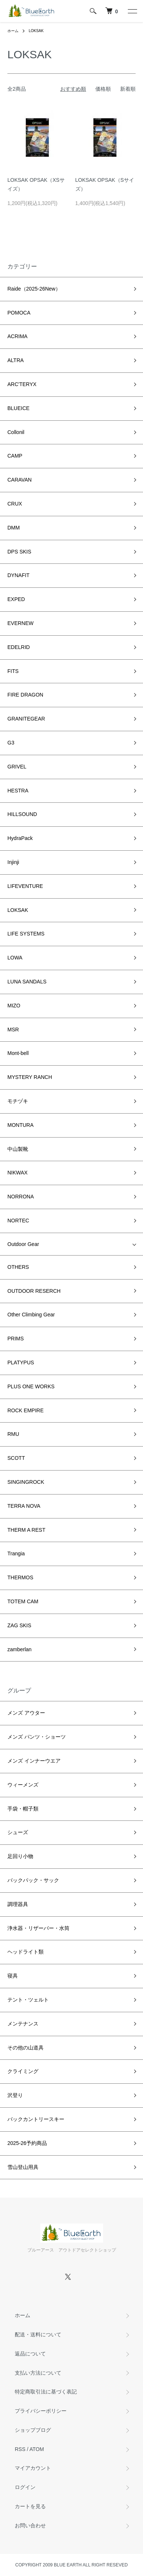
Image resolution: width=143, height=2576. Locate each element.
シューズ (17, 1832)
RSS (20, 2449)
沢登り (15, 2095)
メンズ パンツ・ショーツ (36, 1737)
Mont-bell (18, 1053)
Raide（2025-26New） (34, 289)
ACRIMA (17, 336)
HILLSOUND (22, 814)
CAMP (14, 456)
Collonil (15, 432)
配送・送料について (38, 2334)
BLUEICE (18, 408)
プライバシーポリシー (41, 2411)
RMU (13, 1434)
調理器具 (17, 1904)
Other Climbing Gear (31, 1314)
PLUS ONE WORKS (31, 1386)
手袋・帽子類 (22, 1809)
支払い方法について (38, 2373)
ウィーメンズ (22, 1785)
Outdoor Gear (23, 1244)
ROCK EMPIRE (25, 1410)
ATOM (37, 2449)
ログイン (25, 2487)
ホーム (12, 31)
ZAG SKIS (19, 1625)
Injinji (13, 862)
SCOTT (16, 1458)
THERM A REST (26, 1530)
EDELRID (18, 647)
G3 (10, 743)
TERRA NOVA (23, 1506)
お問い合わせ (30, 2525)
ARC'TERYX (22, 384)
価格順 (103, 89)
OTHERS (18, 1267)
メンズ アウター (26, 1713)
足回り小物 (20, 1856)
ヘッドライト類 (25, 1952)
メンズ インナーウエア (34, 1761)
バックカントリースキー (35, 2119)
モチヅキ (17, 1101)
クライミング (22, 2071)
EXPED (16, 599)
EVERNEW (20, 623)
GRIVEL (16, 767)
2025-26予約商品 (27, 2143)
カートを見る (30, 2506)
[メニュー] (132, 11)
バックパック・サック (33, 1880)
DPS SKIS (19, 552)
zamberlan (19, 1649)
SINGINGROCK (25, 1482)
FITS (12, 671)
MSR (13, 1029)
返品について (30, 2354)
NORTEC (18, 1220)
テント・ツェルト (28, 2000)
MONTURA (20, 1125)
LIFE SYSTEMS (25, 934)
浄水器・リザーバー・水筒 (38, 1928)
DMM (13, 528)
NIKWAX (17, 1173)
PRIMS (15, 1338)
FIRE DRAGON (25, 695)
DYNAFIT (18, 575)
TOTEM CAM (22, 1601)
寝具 (12, 1976)
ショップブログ (33, 2430)
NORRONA (20, 1197)
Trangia (16, 1553)
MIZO (13, 1005)
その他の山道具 (25, 2048)
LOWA (15, 958)
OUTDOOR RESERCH (34, 1291)
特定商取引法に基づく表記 (46, 2392)
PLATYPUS (20, 1362)
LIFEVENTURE (25, 886)
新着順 (128, 89)
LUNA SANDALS (27, 982)
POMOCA (18, 313)
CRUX (14, 504)
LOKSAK (36, 31)
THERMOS (20, 1577)
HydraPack (20, 838)
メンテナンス (22, 2024)
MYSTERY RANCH (29, 1077)
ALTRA (15, 360)
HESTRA (17, 791)
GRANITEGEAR (26, 719)
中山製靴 (17, 1149)
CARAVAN (19, 480)
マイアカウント (33, 2468)
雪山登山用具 (22, 2167)
